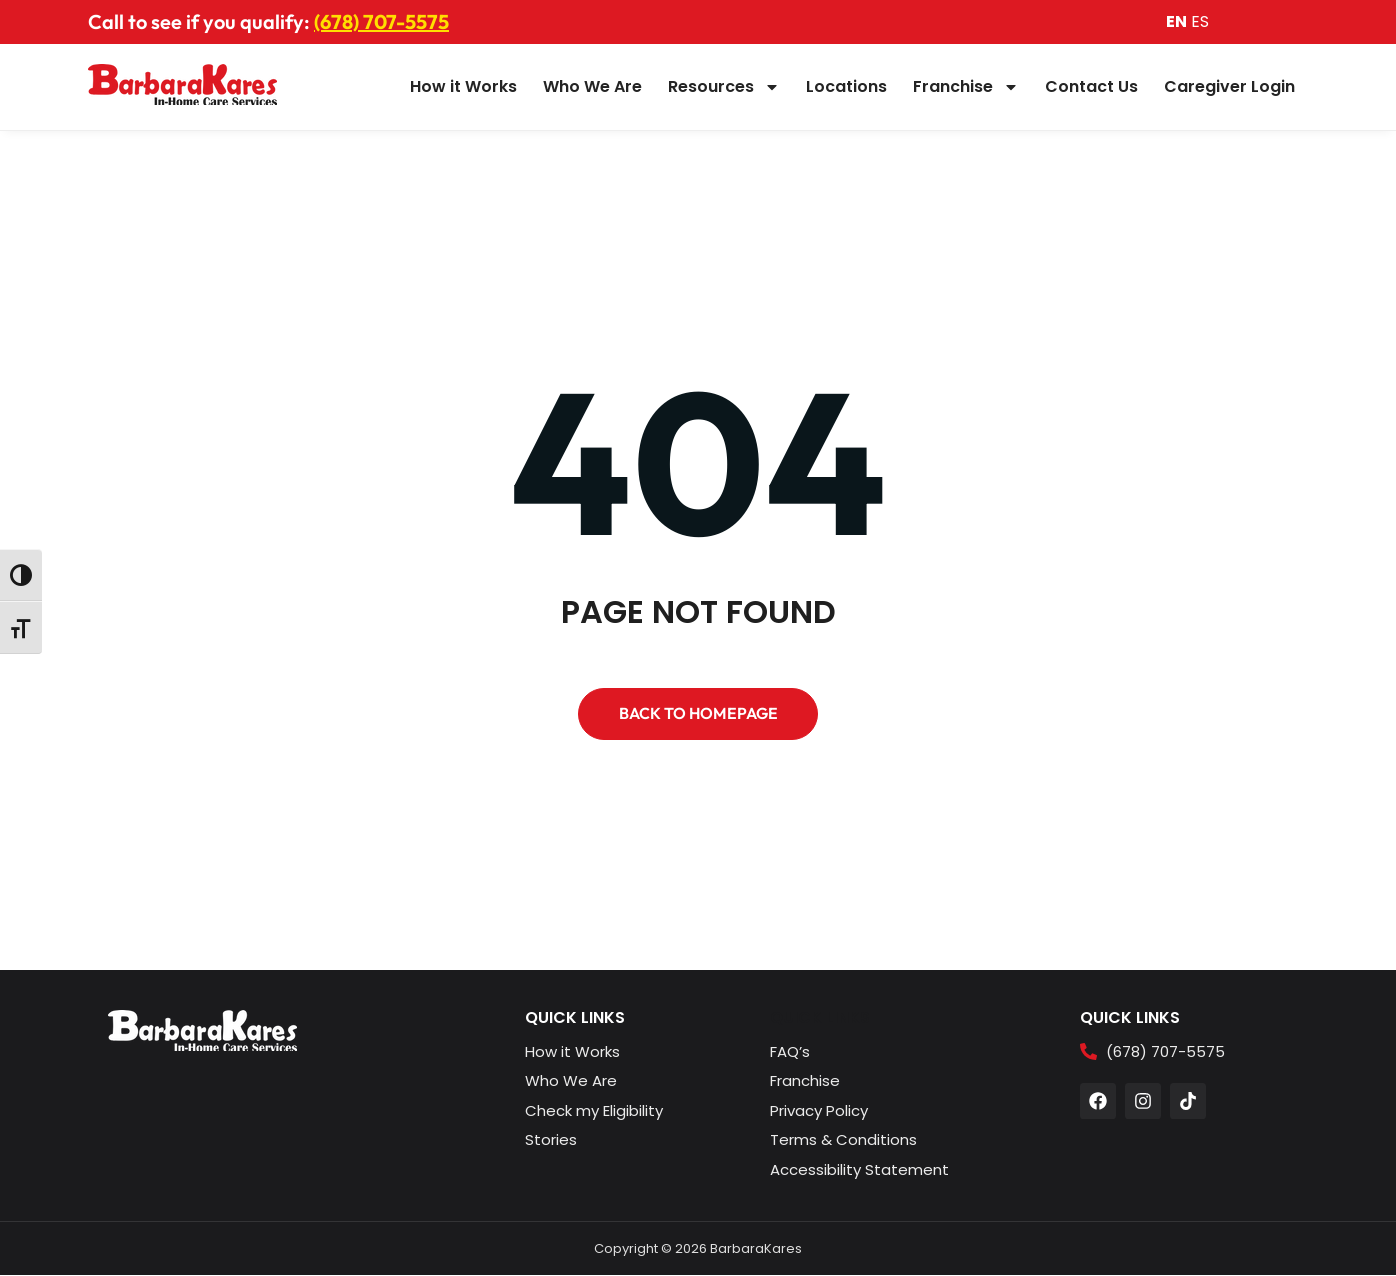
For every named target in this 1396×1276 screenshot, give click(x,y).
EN (1176, 21)
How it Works (463, 86)
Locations (846, 86)
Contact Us (1091, 86)
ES (1200, 21)
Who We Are (592, 86)
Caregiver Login (1229, 86)
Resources (724, 87)
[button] (698, 714)
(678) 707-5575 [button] (381, 21)
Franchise (966, 87)
